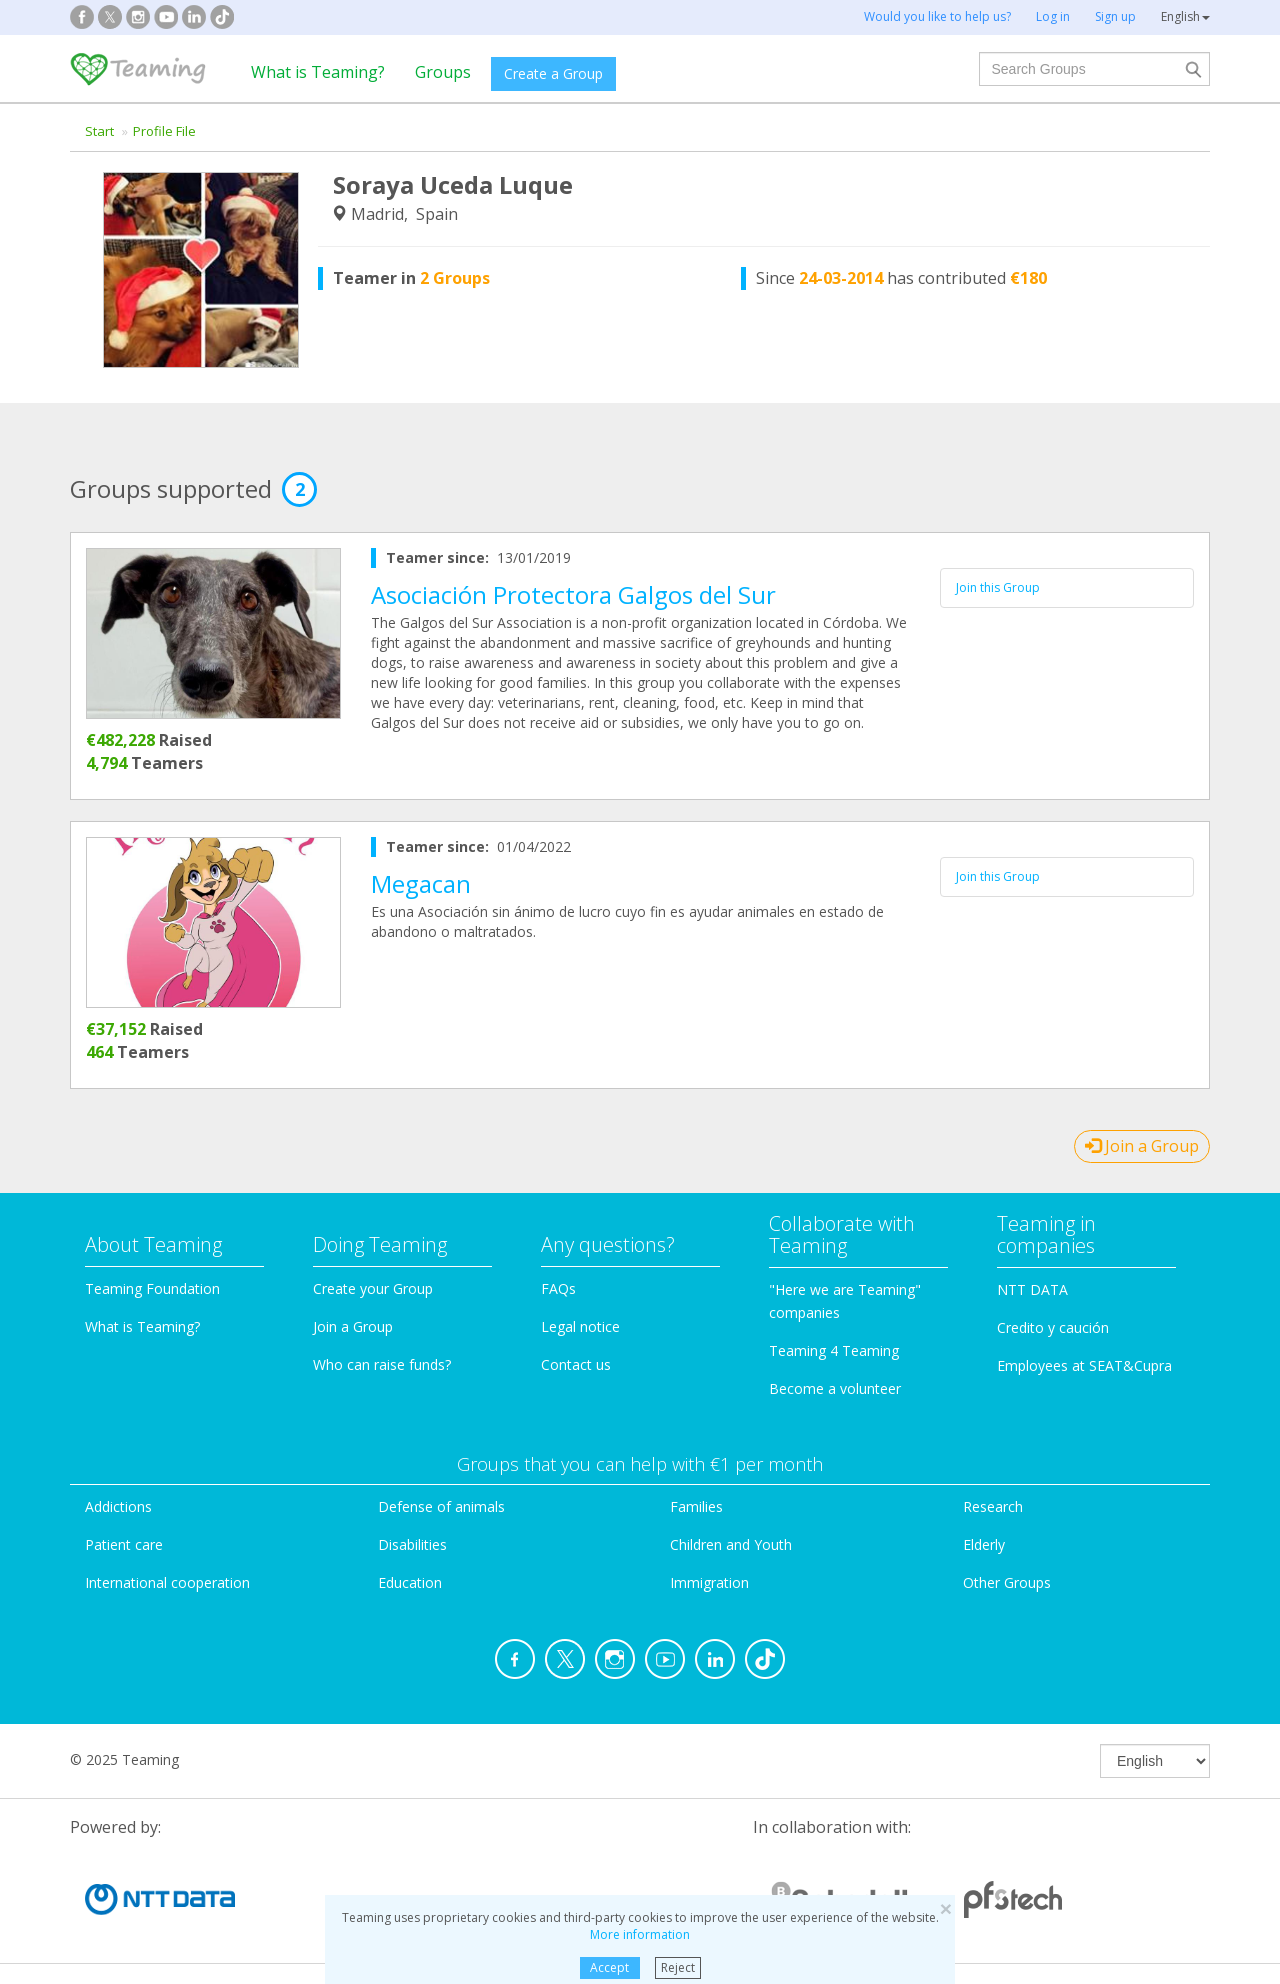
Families (696, 1506)
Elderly (984, 1544)
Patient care (124, 1544)
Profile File (164, 131)
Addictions (118, 1506)
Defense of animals (441, 1506)
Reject (678, 1967)
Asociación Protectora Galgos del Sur (573, 594)
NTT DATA (1032, 1289)
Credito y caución (1053, 1327)
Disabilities (412, 1544)
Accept (609, 1967)
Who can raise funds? (382, 1364)
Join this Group (998, 587)
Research (993, 1506)
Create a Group (553, 73)
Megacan (421, 883)
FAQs (558, 1288)
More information (640, 1934)
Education (410, 1582)
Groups (443, 72)
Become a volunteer (835, 1388)
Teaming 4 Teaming (834, 1350)
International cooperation (167, 1582)
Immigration (709, 1582)
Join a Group (1142, 1146)
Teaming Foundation (152, 1288)
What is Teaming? (318, 72)
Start (99, 131)
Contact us (576, 1364)
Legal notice (580, 1326)
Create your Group (373, 1288)
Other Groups (1007, 1582)
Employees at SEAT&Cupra (1084, 1365)
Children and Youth (731, 1544)
